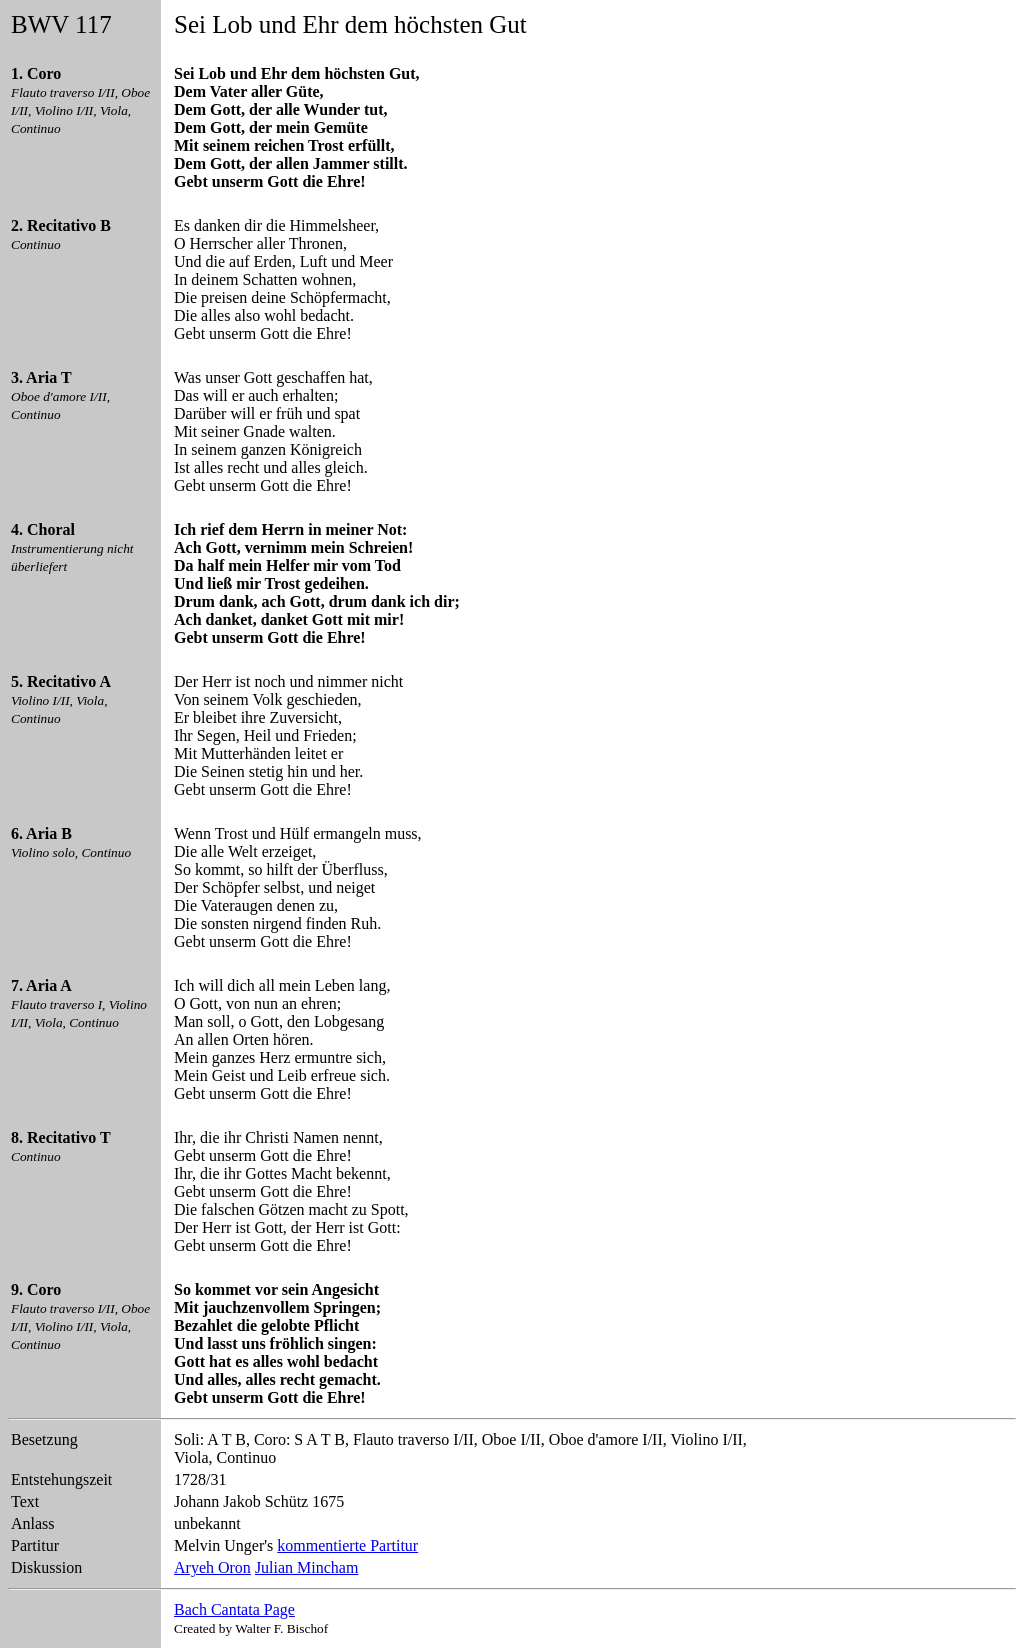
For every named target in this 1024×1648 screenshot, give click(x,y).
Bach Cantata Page (234, 1609)
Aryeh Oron (212, 1567)
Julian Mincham (307, 1567)
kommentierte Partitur (347, 1545)
